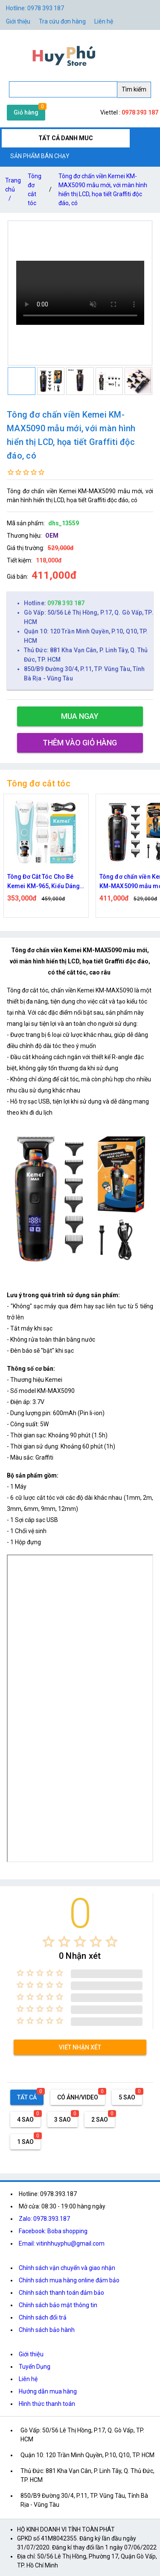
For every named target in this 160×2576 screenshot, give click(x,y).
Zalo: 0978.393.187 (44, 2218)
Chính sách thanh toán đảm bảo (61, 2292)
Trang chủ (13, 191)
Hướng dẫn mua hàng (48, 2391)
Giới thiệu (18, 21)
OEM (51, 535)
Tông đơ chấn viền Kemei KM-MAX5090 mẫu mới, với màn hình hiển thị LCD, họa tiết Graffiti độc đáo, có (102, 189)
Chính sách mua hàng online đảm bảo (69, 2280)
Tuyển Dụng (34, 2366)
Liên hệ (103, 21)
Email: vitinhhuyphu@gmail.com (62, 2243)
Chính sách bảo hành (47, 2329)
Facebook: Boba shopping (53, 2231)
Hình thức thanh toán (47, 2403)
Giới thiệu (31, 2354)
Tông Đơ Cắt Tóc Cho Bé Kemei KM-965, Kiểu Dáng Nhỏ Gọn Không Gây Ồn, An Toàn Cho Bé (44, 882)
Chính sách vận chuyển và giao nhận (67, 2267)
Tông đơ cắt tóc (34, 189)
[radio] (48, 1941)
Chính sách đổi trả (43, 2317)
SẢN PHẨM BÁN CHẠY (40, 156)
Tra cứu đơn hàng (62, 21)
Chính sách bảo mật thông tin (58, 2305)
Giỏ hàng (26, 112)
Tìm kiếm (134, 89)
